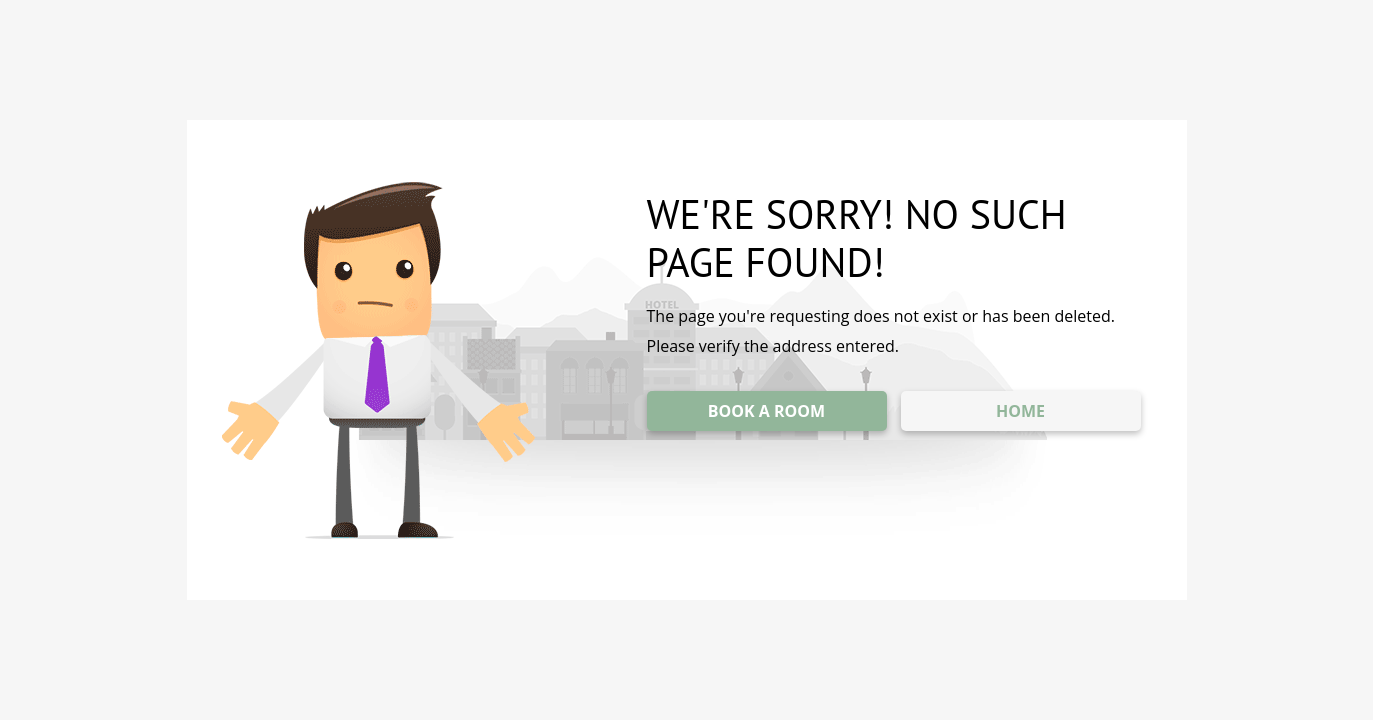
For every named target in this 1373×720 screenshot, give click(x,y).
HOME (1020, 411)
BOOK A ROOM (766, 411)
